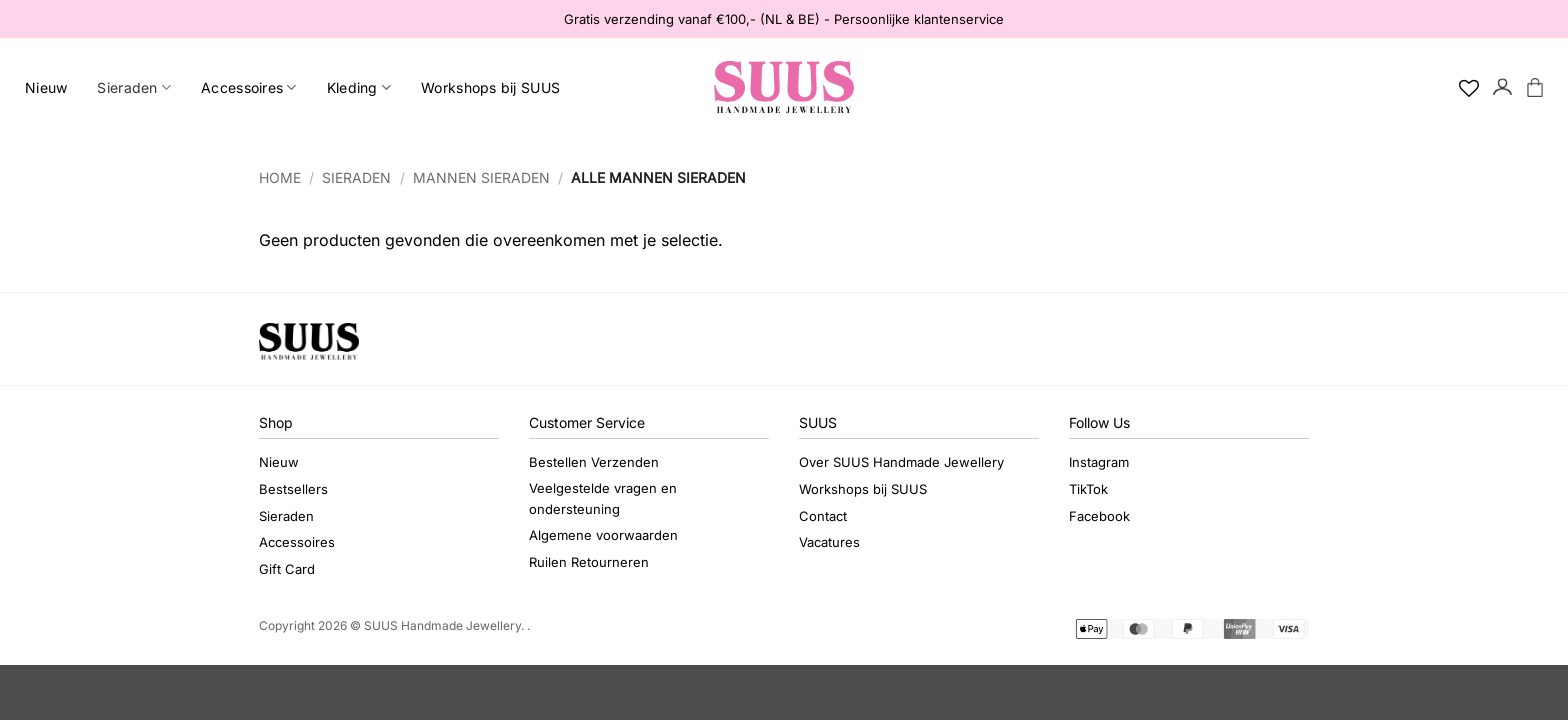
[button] (1503, 88)
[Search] (1435, 88)
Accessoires (249, 87)
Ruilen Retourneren (589, 562)
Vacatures (829, 542)
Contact (823, 516)
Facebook (1099, 516)
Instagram (1099, 462)
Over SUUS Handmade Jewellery (901, 462)
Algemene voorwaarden (603, 535)
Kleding (359, 87)
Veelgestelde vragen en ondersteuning (603, 498)
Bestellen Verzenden (594, 462)
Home (280, 177)
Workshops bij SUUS (490, 87)
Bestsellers (293, 489)
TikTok (1088, 489)
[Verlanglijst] (1469, 88)
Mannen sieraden (481, 177)
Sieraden (134, 87)
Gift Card (287, 569)
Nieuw (46, 87)
